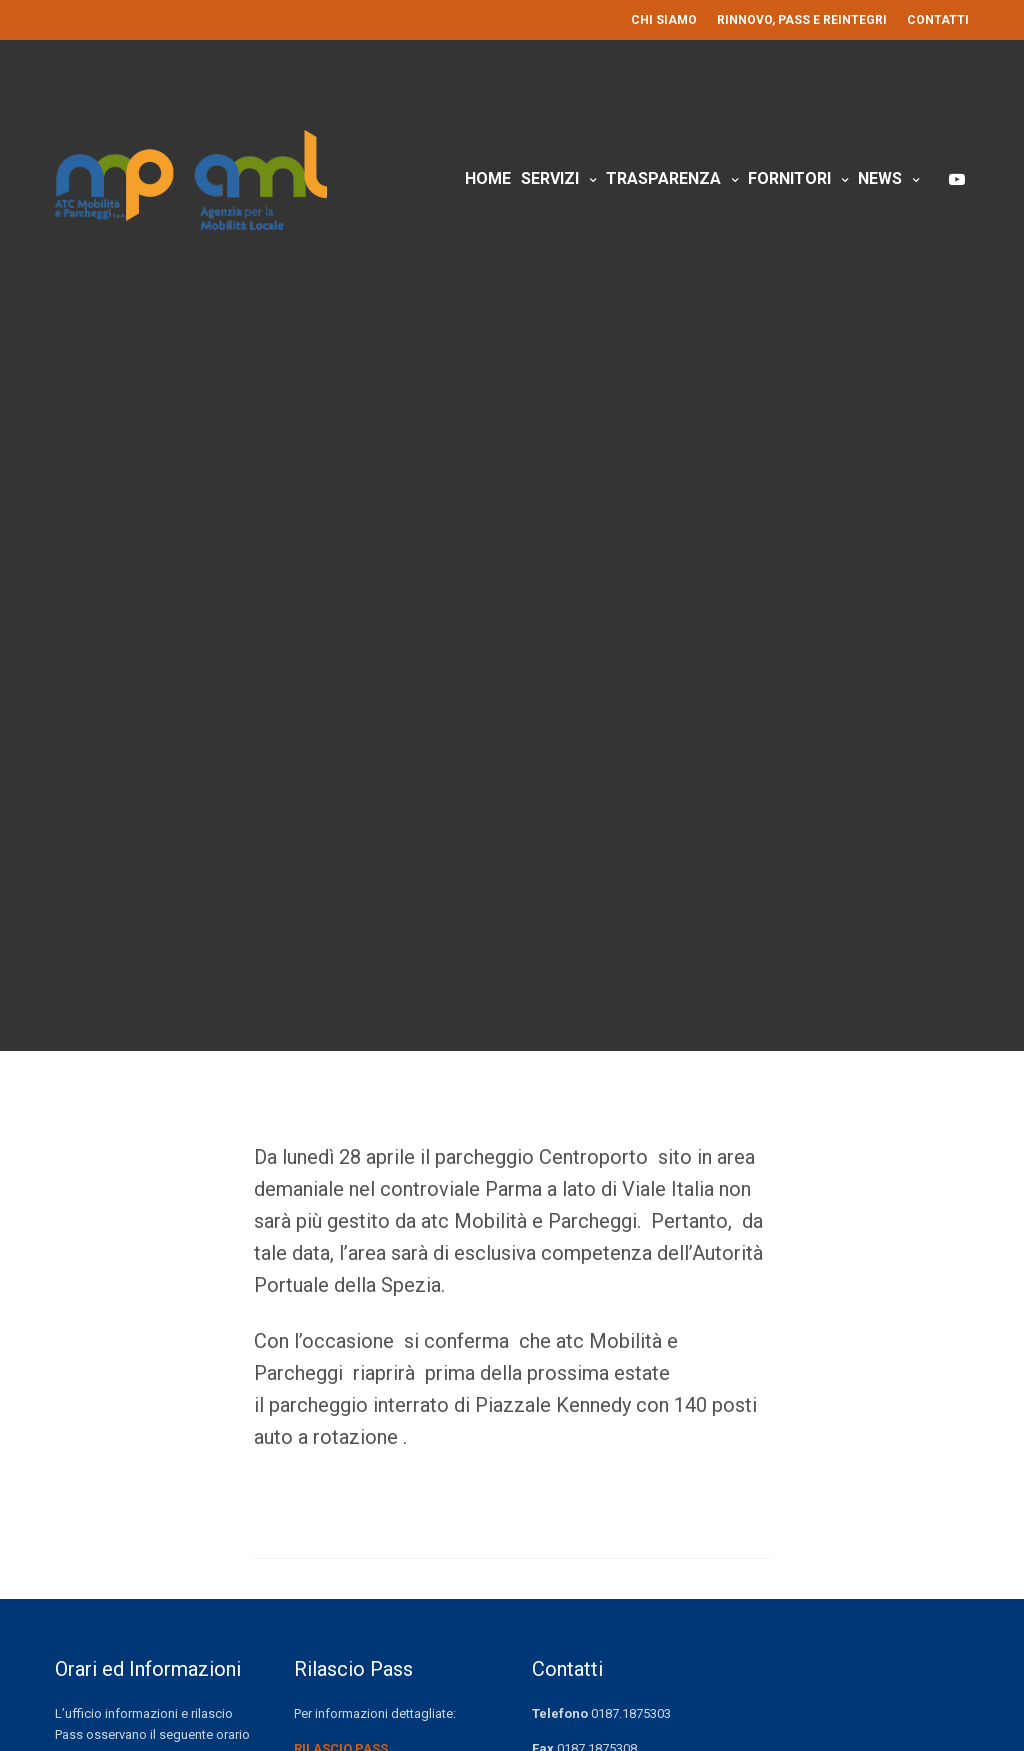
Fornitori (789, 178)
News (880, 178)
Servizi (550, 178)
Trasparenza (663, 178)
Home (488, 178)
